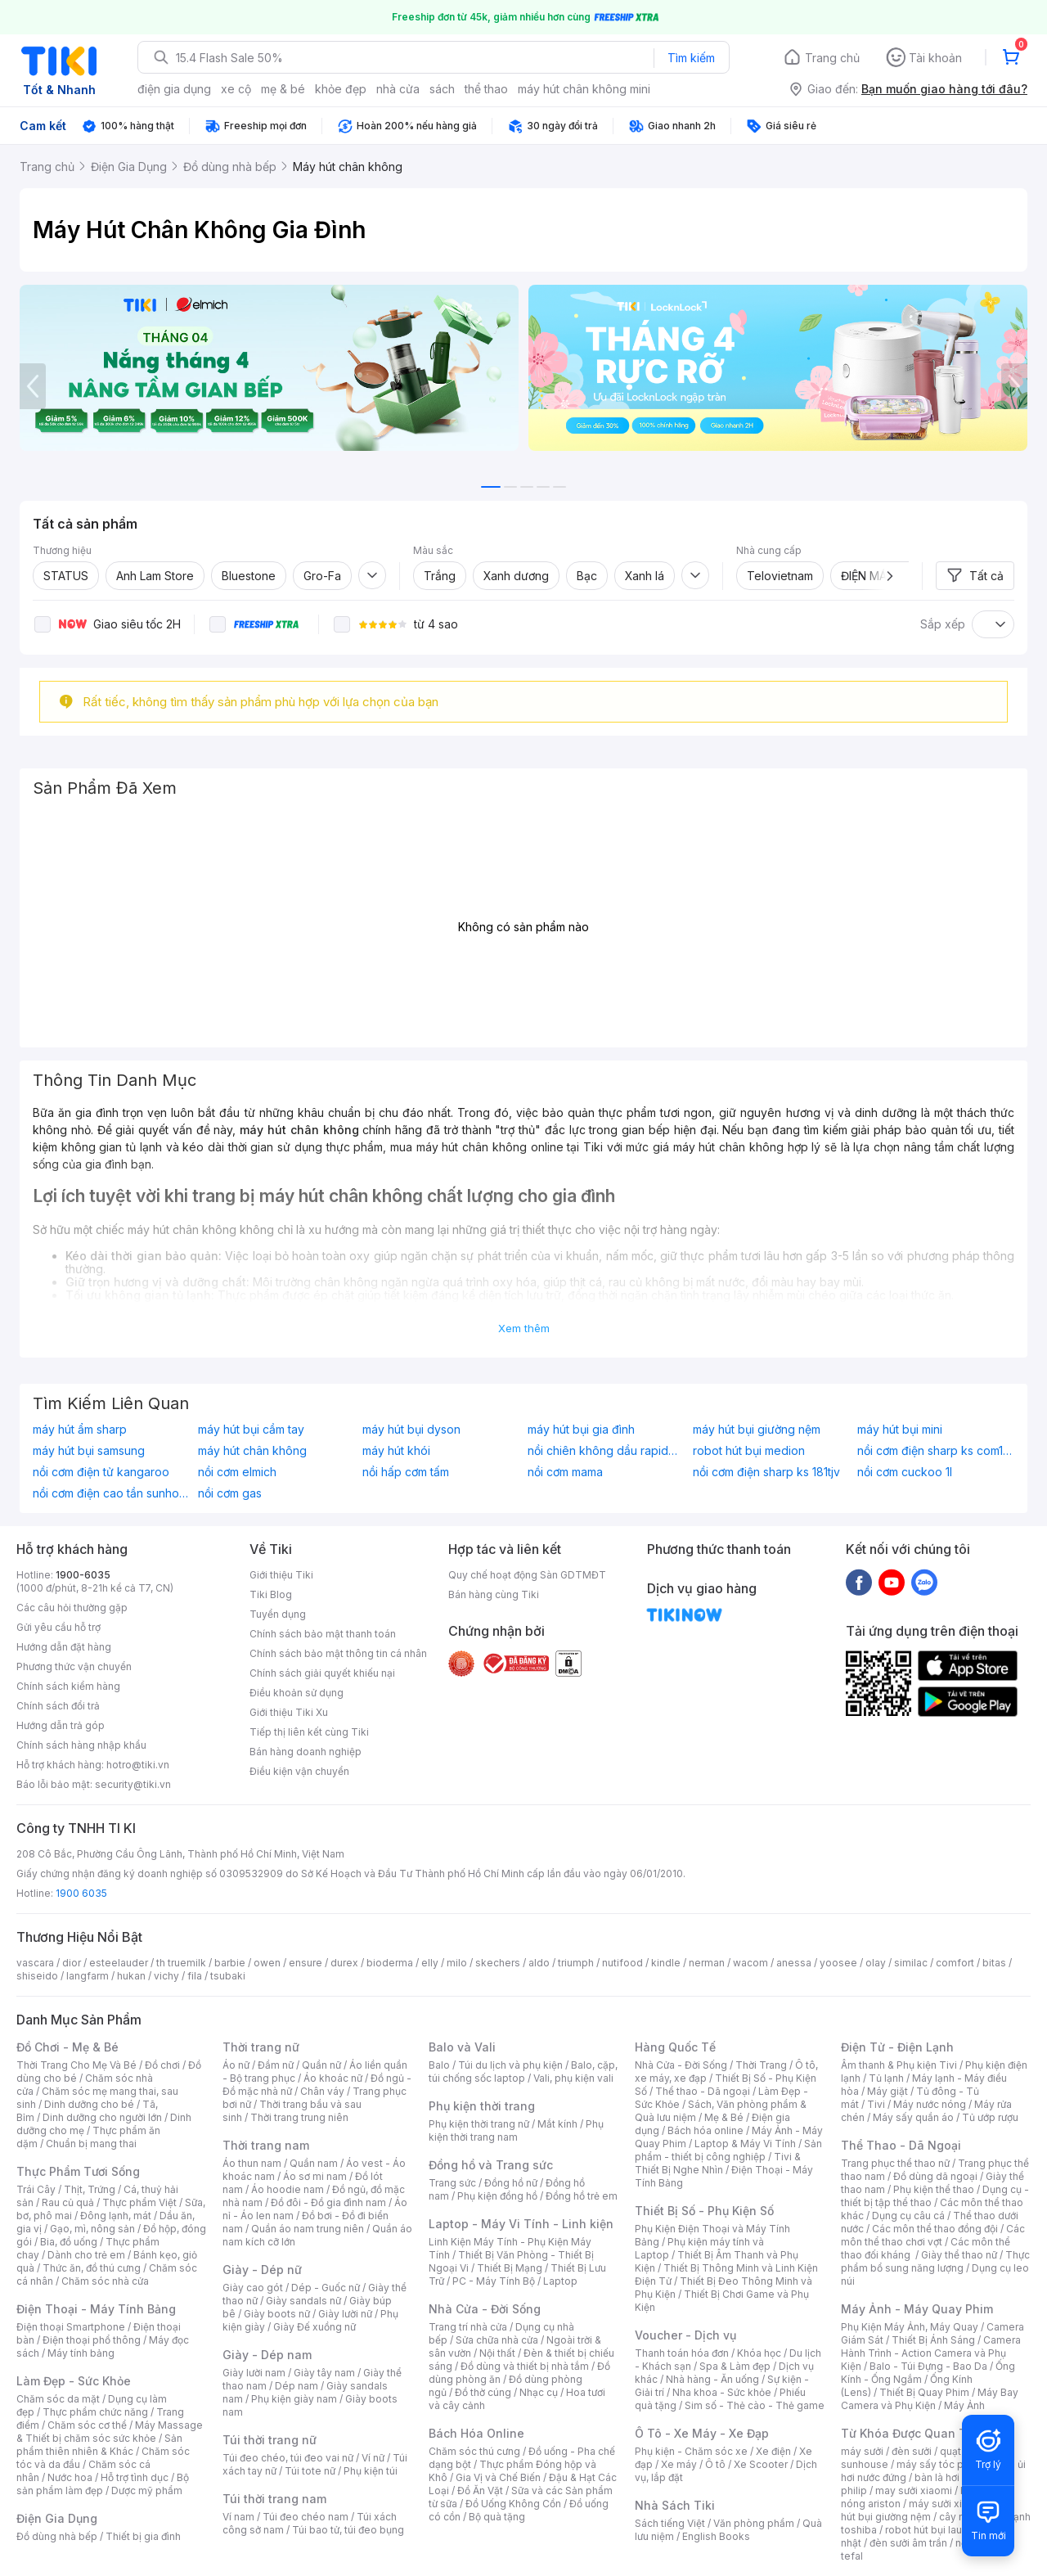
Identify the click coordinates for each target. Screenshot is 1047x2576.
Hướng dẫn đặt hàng (63, 1647)
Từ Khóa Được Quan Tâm (912, 2433)
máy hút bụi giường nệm (756, 1429)
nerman (707, 1963)
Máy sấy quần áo (913, 2117)
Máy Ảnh (964, 2405)
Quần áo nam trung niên (307, 2228)
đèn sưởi (912, 2451)
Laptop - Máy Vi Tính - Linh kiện (521, 2224)
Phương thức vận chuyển (74, 1666)
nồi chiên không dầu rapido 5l (606, 1450)
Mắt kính (557, 2124)
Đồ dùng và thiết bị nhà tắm (525, 2366)
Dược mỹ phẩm (146, 2490)
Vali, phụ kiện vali (573, 2078)
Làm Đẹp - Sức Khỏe (73, 2381)
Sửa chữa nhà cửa (497, 2340)
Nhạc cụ (538, 2392)
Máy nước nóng (929, 2104)
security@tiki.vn (133, 1784)
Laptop (560, 2281)
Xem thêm (524, 1328)
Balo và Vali (462, 2047)
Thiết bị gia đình (143, 2536)
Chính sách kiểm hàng (68, 1686)
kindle (666, 1963)
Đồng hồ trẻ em (582, 2196)
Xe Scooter (761, 2464)
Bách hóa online (705, 2130)
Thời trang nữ (260, 2047)
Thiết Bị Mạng (509, 2268)
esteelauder (118, 1963)
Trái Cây (36, 2189)
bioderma (389, 1963)
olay (875, 1963)
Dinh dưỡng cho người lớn (102, 2117)
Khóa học (759, 2353)
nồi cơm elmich (237, 1472)
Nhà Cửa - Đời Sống (485, 2309)
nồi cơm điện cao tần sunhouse (111, 1493)
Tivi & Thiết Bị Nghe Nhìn (718, 2163)
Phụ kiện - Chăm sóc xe (691, 2451)
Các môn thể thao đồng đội (935, 2228)
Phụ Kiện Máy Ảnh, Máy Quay (909, 2327)
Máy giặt (887, 2091)
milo (457, 1963)
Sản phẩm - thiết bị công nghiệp (728, 2150)
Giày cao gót (252, 2287)
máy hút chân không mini (584, 89)
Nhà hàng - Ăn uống (712, 2379)
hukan (131, 1976)
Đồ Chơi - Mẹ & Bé (67, 2047)
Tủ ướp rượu (990, 2117)
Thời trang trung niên (299, 2117)
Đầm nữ (276, 2065)
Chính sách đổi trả (58, 1706)
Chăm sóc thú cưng (474, 2451)
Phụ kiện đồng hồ (497, 2196)
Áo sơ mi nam (315, 2176)
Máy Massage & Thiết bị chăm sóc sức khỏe (109, 2431)
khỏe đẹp (340, 89)
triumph (576, 1963)
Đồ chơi (162, 2065)
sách (442, 89)
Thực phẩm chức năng (95, 2412)
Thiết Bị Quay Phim (924, 2392)
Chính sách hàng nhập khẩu (81, 1745)
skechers (497, 1963)
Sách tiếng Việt (670, 2523)
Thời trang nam (265, 2145)
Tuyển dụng (277, 1614)
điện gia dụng (174, 89)
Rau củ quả (68, 2202)
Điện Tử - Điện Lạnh (897, 2047)
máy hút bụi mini (899, 1429)
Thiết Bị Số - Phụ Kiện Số (704, 2211)
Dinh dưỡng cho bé (89, 2104)
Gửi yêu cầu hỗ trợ (58, 1627)
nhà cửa (398, 89)
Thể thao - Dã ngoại (702, 2091)
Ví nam (238, 2517)
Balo (439, 2065)
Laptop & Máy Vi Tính (745, 2143)
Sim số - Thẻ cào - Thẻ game (755, 2405)
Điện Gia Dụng (56, 2518)
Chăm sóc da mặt (58, 2399)
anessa (793, 1963)
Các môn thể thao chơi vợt (933, 2235)
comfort (955, 1963)
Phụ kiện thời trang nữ (479, 2124)
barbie (229, 1963)
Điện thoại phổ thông (92, 2340)
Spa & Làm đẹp (735, 2366)
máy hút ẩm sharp (80, 1429)
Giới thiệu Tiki (281, 1575)
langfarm (87, 1976)
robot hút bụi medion (749, 1450)
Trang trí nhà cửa (468, 2327)
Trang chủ (832, 58)
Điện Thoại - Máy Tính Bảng (96, 2309)
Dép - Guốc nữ (325, 2287)
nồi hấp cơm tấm (405, 1472)
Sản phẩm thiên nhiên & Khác (99, 2444)
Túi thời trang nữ (269, 2440)
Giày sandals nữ (303, 2301)
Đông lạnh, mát (115, 2215)
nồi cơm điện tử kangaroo (101, 1472)
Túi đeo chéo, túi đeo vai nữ (287, 2458)
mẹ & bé (283, 89)
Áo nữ (235, 2065)
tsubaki (227, 1976)
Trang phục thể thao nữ (895, 2163)
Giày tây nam (324, 2373)
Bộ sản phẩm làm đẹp (102, 2484)
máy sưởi (862, 2451)
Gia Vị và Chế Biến (498, 2477)
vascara (35, 1963)
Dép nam (296, 2386)
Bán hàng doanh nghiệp (305, 1751)
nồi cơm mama (565, 1472)
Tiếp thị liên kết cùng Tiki (309, 1732)
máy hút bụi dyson (411, 1429)
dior (71, 1963)
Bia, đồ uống (68, 2242)
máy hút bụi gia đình (581, 1429)
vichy (166, 1976)
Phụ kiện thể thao (933, 2189)
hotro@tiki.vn (137, 1765)
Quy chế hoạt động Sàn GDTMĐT (527, 1575)
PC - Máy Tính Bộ (493, 2281)
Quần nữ (321, 2065)
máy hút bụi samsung (89, 1450)
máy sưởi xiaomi (947, 2503)
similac (911, 1963)
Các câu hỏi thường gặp (72, 1607)
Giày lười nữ (345, 2314)
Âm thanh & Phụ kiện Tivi (899, 2065)
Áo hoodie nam (287, 2189)
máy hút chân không (252, 1450)
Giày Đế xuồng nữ (314, 2327)
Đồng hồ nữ (510, 2183)
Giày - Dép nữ (262, 2270)
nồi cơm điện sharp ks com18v (935, 1450)
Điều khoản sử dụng (296, 1693)
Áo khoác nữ (332, 2078)
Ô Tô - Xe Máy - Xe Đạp (702, 2433)
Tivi (876, 2104)
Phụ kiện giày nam (294, 2399)
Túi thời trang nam (274, 2499)
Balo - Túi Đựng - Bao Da (928, 2366)
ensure (305, 1963)
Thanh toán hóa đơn (682, 2353)
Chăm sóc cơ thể (87, 2425)
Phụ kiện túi (371, 2471)
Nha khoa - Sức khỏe (721, 2392)
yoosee (838, 1963)
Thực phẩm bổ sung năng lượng (935, 2261)
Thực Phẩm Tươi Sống (78, 2171)
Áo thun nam (251, 2163)
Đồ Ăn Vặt (480, 2490)
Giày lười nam (253, 2373)
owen (267, 1963)
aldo (539, 1963)
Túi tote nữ (310, 2471)
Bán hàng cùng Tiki (493, 1594)
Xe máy (679, 2464)
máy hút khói (396, 1450)
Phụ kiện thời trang (482, 2106)
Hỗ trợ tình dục (135, 2477)
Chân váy (322, 2091)
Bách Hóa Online (476, 2433)
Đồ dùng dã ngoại (935, 2176)
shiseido (37, 1976)
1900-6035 (83, 1575)
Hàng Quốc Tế (675, 2047)
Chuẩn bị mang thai (91, 2143)
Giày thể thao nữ (959, 2255)
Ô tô (715, 2464)
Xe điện (773, 2451)
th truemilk (181, 1963)
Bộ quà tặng (497, 2517)
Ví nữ (373, 2458)
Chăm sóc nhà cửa (105, 2281)
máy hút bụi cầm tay (251, 1429)
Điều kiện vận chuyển (299, 1771)
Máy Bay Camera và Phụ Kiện (929, 2399)
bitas (994, 1963)
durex (344, 1963)
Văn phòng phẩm (753, 2523)
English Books (716, 2536)
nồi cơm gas (230, 1493)
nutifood (622, 1963)
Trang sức (452, 2183)
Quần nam (314, 2163)
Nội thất (497, 2353)
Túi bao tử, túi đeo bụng (348, 2530)
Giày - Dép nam (267, 2355)
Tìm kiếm (691, 58)
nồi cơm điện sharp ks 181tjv (766, 1472)
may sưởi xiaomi (913, 2490)
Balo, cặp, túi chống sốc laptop (523, 2071)
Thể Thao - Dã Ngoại (901, 2145)
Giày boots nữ (277, 2314)
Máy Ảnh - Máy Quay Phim (917, 2309)
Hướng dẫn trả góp (60, 1725)
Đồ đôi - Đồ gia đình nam (328, 2202)
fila (194, 1976)
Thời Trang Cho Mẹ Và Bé (76, 2065)
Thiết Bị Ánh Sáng (933, 2340)
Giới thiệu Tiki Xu (288, 1712)
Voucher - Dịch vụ (685, 2335)
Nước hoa (69, 2477)
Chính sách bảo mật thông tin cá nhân (338, 1653)
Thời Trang (761, 2065)
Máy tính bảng (81, 2353)
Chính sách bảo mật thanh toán (322, 1634)
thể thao (486, 89)
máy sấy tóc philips (942, 2464)
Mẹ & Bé (724, 2117)
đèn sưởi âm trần (908, 2543)
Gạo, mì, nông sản (92, 2228)
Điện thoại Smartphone (70, 2327)
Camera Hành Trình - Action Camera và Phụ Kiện (931, 2353)
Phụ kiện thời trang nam (516, 2130)
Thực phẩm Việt (139, 2202)
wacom (750, 1963)
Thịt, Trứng (89, 2189)
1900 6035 (81, 1893)
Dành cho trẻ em (86, 2255)
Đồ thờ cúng (483, 2392)
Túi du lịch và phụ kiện (510, 2065)
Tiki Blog (270, 1594)
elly (429, 1963)
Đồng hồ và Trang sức (491, 2165)
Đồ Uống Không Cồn (513, 2503)
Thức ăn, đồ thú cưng (92, 2268)
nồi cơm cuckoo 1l (904, 1472)
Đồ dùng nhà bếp (56, 2536)
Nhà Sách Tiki (675, 2505)
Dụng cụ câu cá (908, 2215)
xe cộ (236, 89)
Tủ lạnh (886, 2078)
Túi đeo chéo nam (305, 2517)
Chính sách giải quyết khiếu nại (322, 1673)
